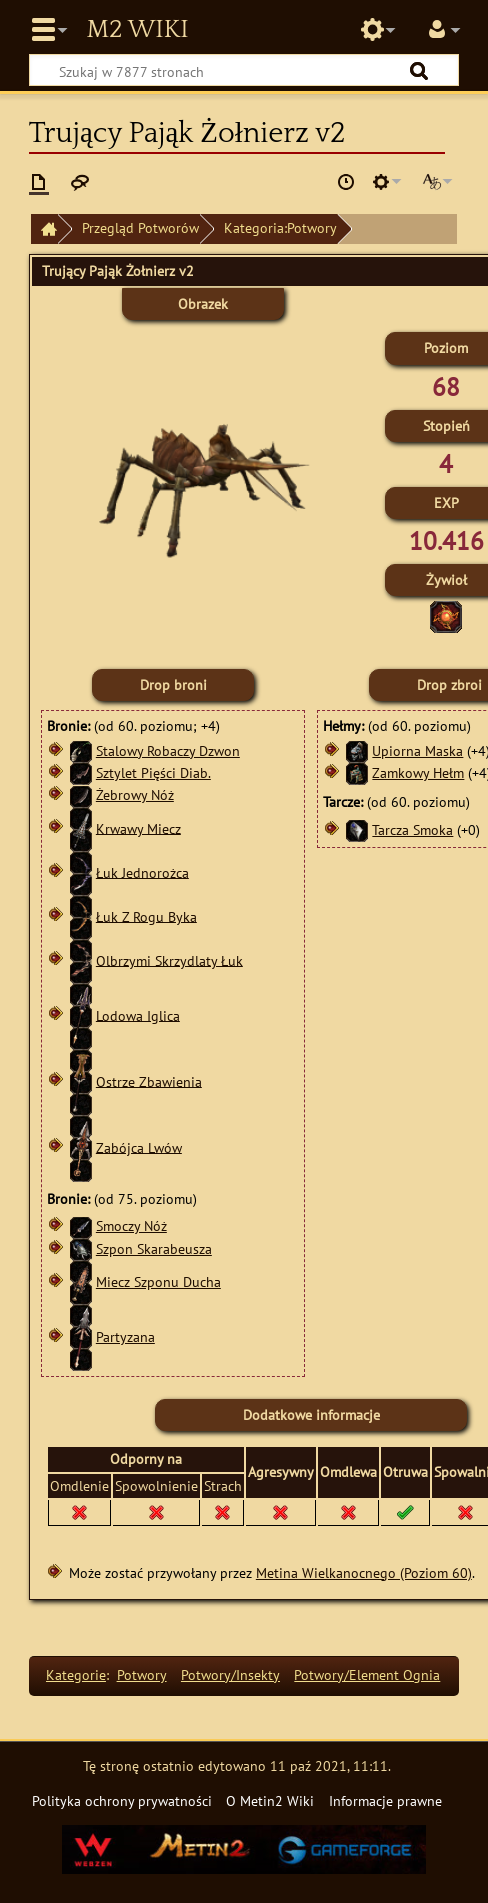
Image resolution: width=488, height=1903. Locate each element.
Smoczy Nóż (131, 1225)
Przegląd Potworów (140, 227)
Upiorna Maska (417, 750)
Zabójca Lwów (139, 1146)
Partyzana (125, 1336)
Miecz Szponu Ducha (158, 1281)
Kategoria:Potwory (280, 227)
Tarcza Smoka (412, 829)
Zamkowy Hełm (418, 772)
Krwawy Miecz (138, 827)
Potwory (142, 1674)
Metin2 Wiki (137, 30)
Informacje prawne (385, 1800)
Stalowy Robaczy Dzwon (168, 750)
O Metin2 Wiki (270, 1800)
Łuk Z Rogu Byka (146, 915)
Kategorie (76, 1674)
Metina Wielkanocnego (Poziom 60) (364, 1572)
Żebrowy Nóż (135, 794)
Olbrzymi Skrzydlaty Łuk (169, 959)
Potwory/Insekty (230, 1674)
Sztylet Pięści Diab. (153, 772)
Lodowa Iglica (138, 1014)
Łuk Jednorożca (142, 871)
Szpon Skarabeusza (154, 1248)
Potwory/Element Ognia (367, 1674)
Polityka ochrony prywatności (122, 1800)
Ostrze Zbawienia (149, 1080)
